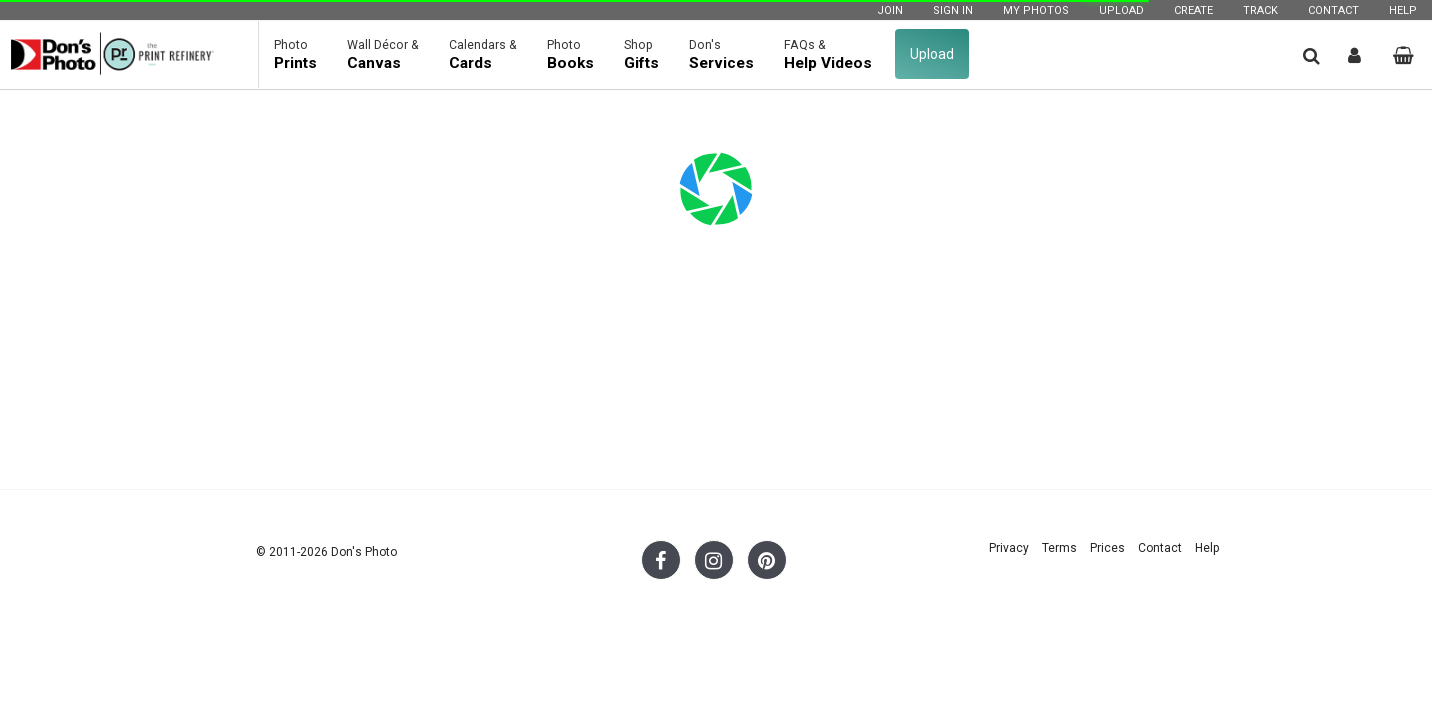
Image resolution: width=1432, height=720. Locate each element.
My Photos (1036, 10)
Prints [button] (295, 54)
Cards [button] (483, 54)
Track (1260, 10)
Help (1403, 10)
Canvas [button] (383, 54)
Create (1193, 10)
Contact (1333, 10)
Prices (1107, 548)
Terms (1059, 548)
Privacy (1009, 548)
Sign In (953, 10)
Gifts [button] (641, 54)
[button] (1311, 55)
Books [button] (570, 54)
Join (890, 10)
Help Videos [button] (828, 54)
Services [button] (721, 54)
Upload (1121, 10)
